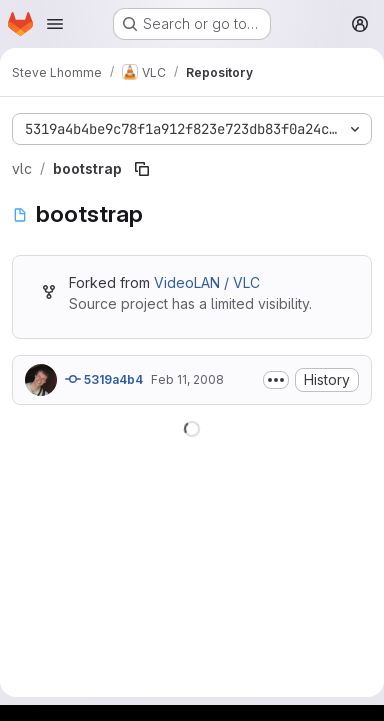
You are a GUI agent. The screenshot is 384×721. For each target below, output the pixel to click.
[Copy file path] (142, 169)
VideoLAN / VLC (207, 282)
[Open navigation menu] (55, 24)
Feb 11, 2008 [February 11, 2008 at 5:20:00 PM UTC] (187, 379)
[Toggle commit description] (276, 380)
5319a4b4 (104, 379)
